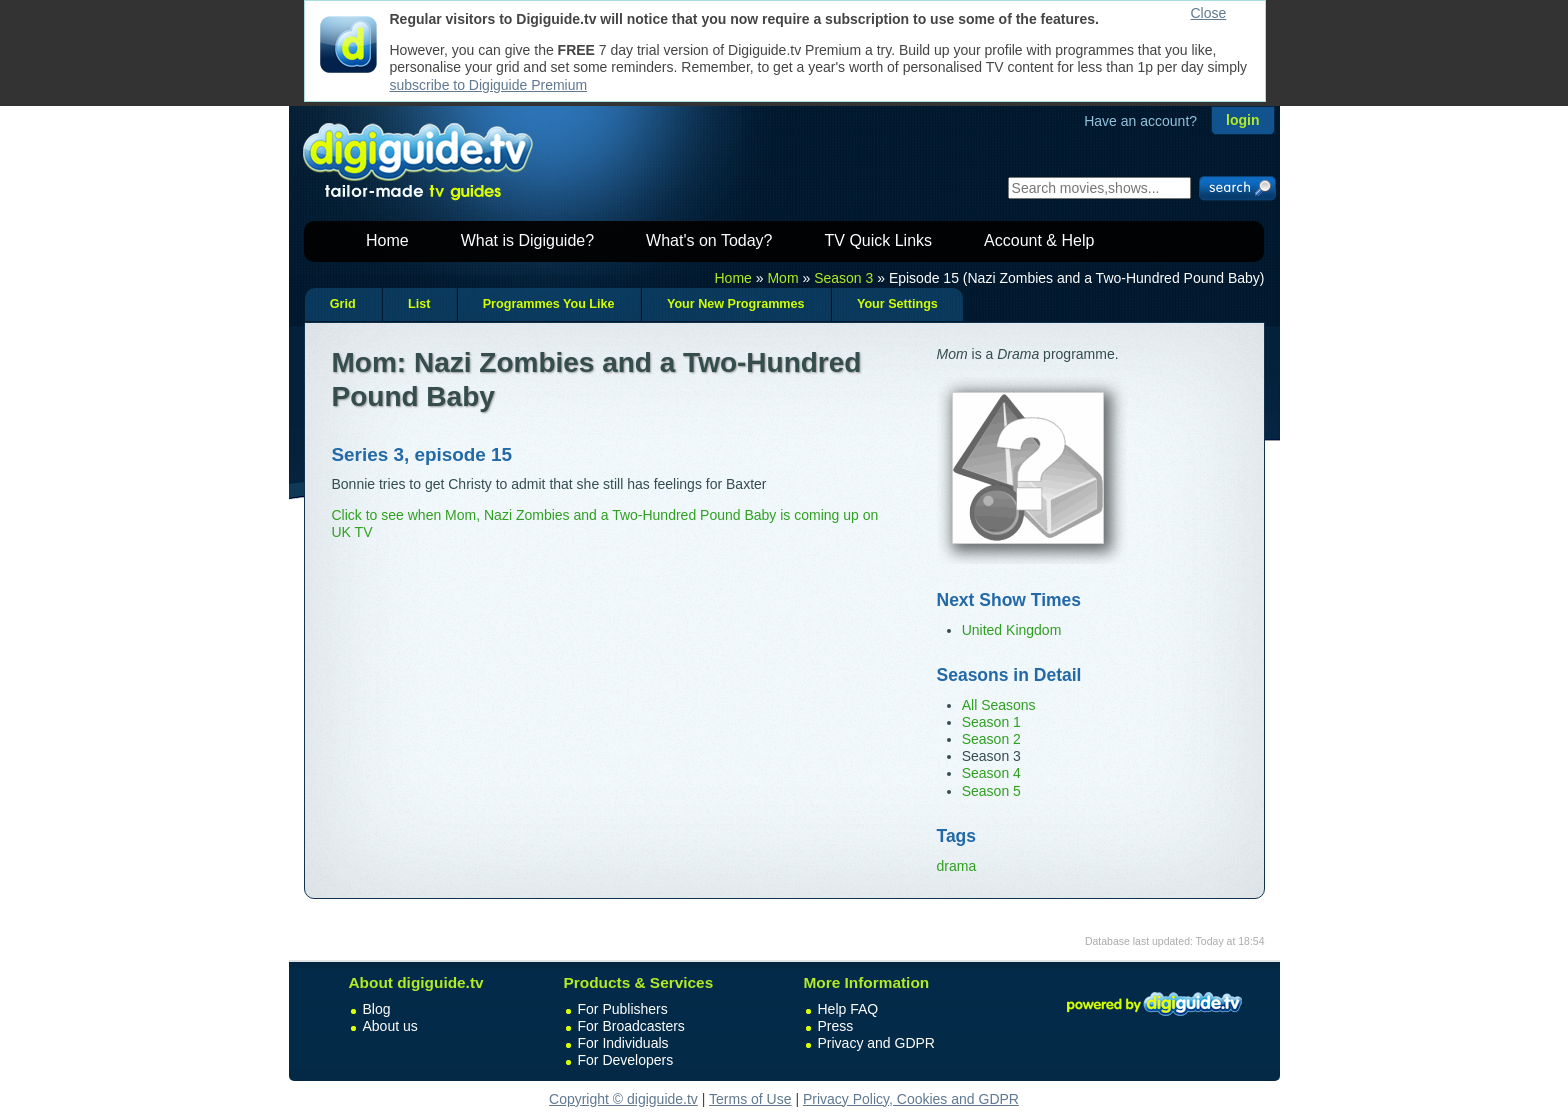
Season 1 (991, 722)
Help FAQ (848, 1009)
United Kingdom (1012, 630)
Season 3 (843, 278)
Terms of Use (750, 1099)
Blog (377, 1009)
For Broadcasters (631, 1026)
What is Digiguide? (527, 240)
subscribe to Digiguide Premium (489, 85)
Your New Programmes (736, 304)
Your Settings (897, 304)
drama (957, 866)
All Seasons (999, 705)
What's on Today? (709, 240)
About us (390, 1026)
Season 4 (991, 773)
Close (1209, 13)
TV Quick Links (878, 240)
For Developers (626, 1060)
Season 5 (991, 791)
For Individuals (623, 1043)
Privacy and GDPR (876, 1043)
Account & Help (1039, 240)
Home (387, 240)
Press (836, 1026)
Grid (343, 304)
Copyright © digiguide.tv (623, 1099)
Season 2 (991, 739)
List (419, 304)
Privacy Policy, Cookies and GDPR (911, 1099)
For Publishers (623, 1009)
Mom (782, 278)
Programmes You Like (549, 304)
